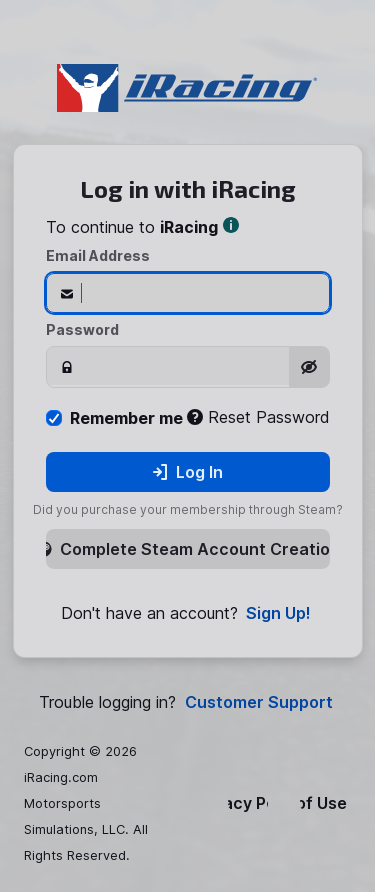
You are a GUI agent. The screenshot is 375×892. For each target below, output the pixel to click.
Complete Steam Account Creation (188, 549)
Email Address (98, 255)
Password (82, 329)
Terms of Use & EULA (325, 803)
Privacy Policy (248, 803)
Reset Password (258, 417)
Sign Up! (278, 613)
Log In (187, 472)
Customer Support (259, 702)
